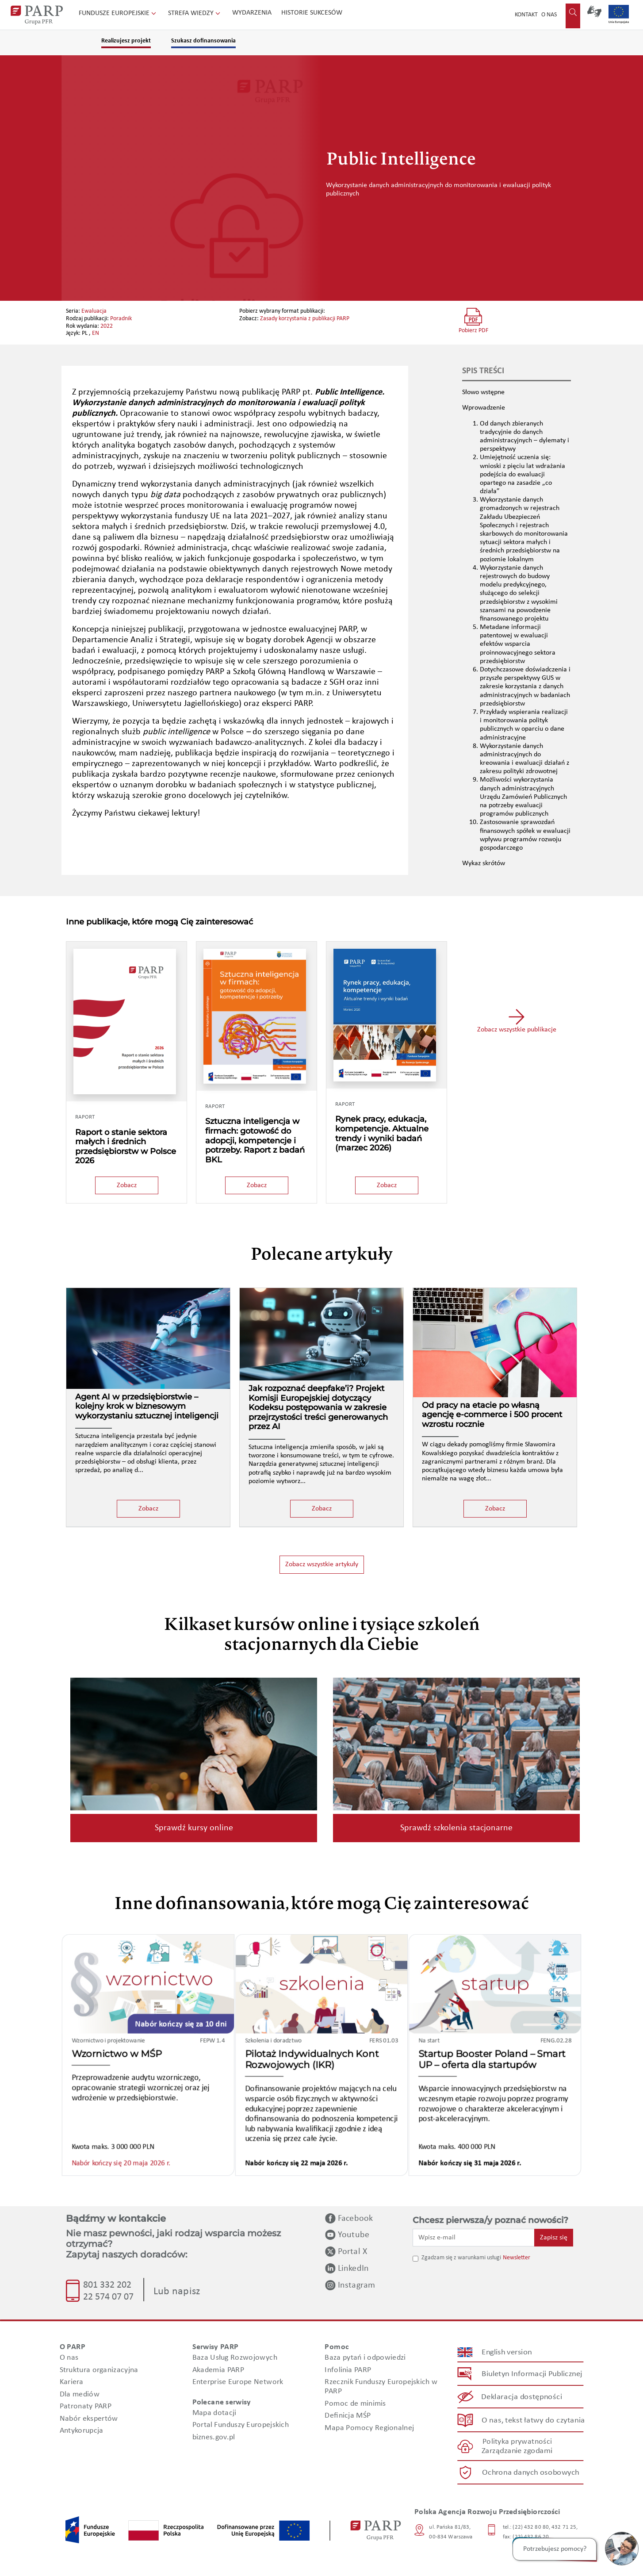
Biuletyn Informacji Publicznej (532, 2373)
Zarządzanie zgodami (517, 2451)
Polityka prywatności (517, 2441)
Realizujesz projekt (126, 41)
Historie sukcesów (311, 12)
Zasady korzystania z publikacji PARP (304, 318)
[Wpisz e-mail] (474, 2237)
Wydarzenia (252, 12)
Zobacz (127, 1185)
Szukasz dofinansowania (203, 41)
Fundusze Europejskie (118, 13)
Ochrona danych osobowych (530, 2472)
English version (507, 2352)
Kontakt (526, 15)
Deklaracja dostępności (522, 2397)
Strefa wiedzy (195, 13)
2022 (106, 326)
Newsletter (516, 2257)
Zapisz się (553, 2237)
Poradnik (121, 318)
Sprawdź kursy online (194, 1828)
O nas (549, 15)
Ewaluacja (94, 311)
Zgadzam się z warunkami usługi (461, 2257)
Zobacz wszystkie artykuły (321, 1564)
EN (95, 333)
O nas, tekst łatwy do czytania (533, 2420)
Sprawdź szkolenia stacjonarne (456, 1828)
